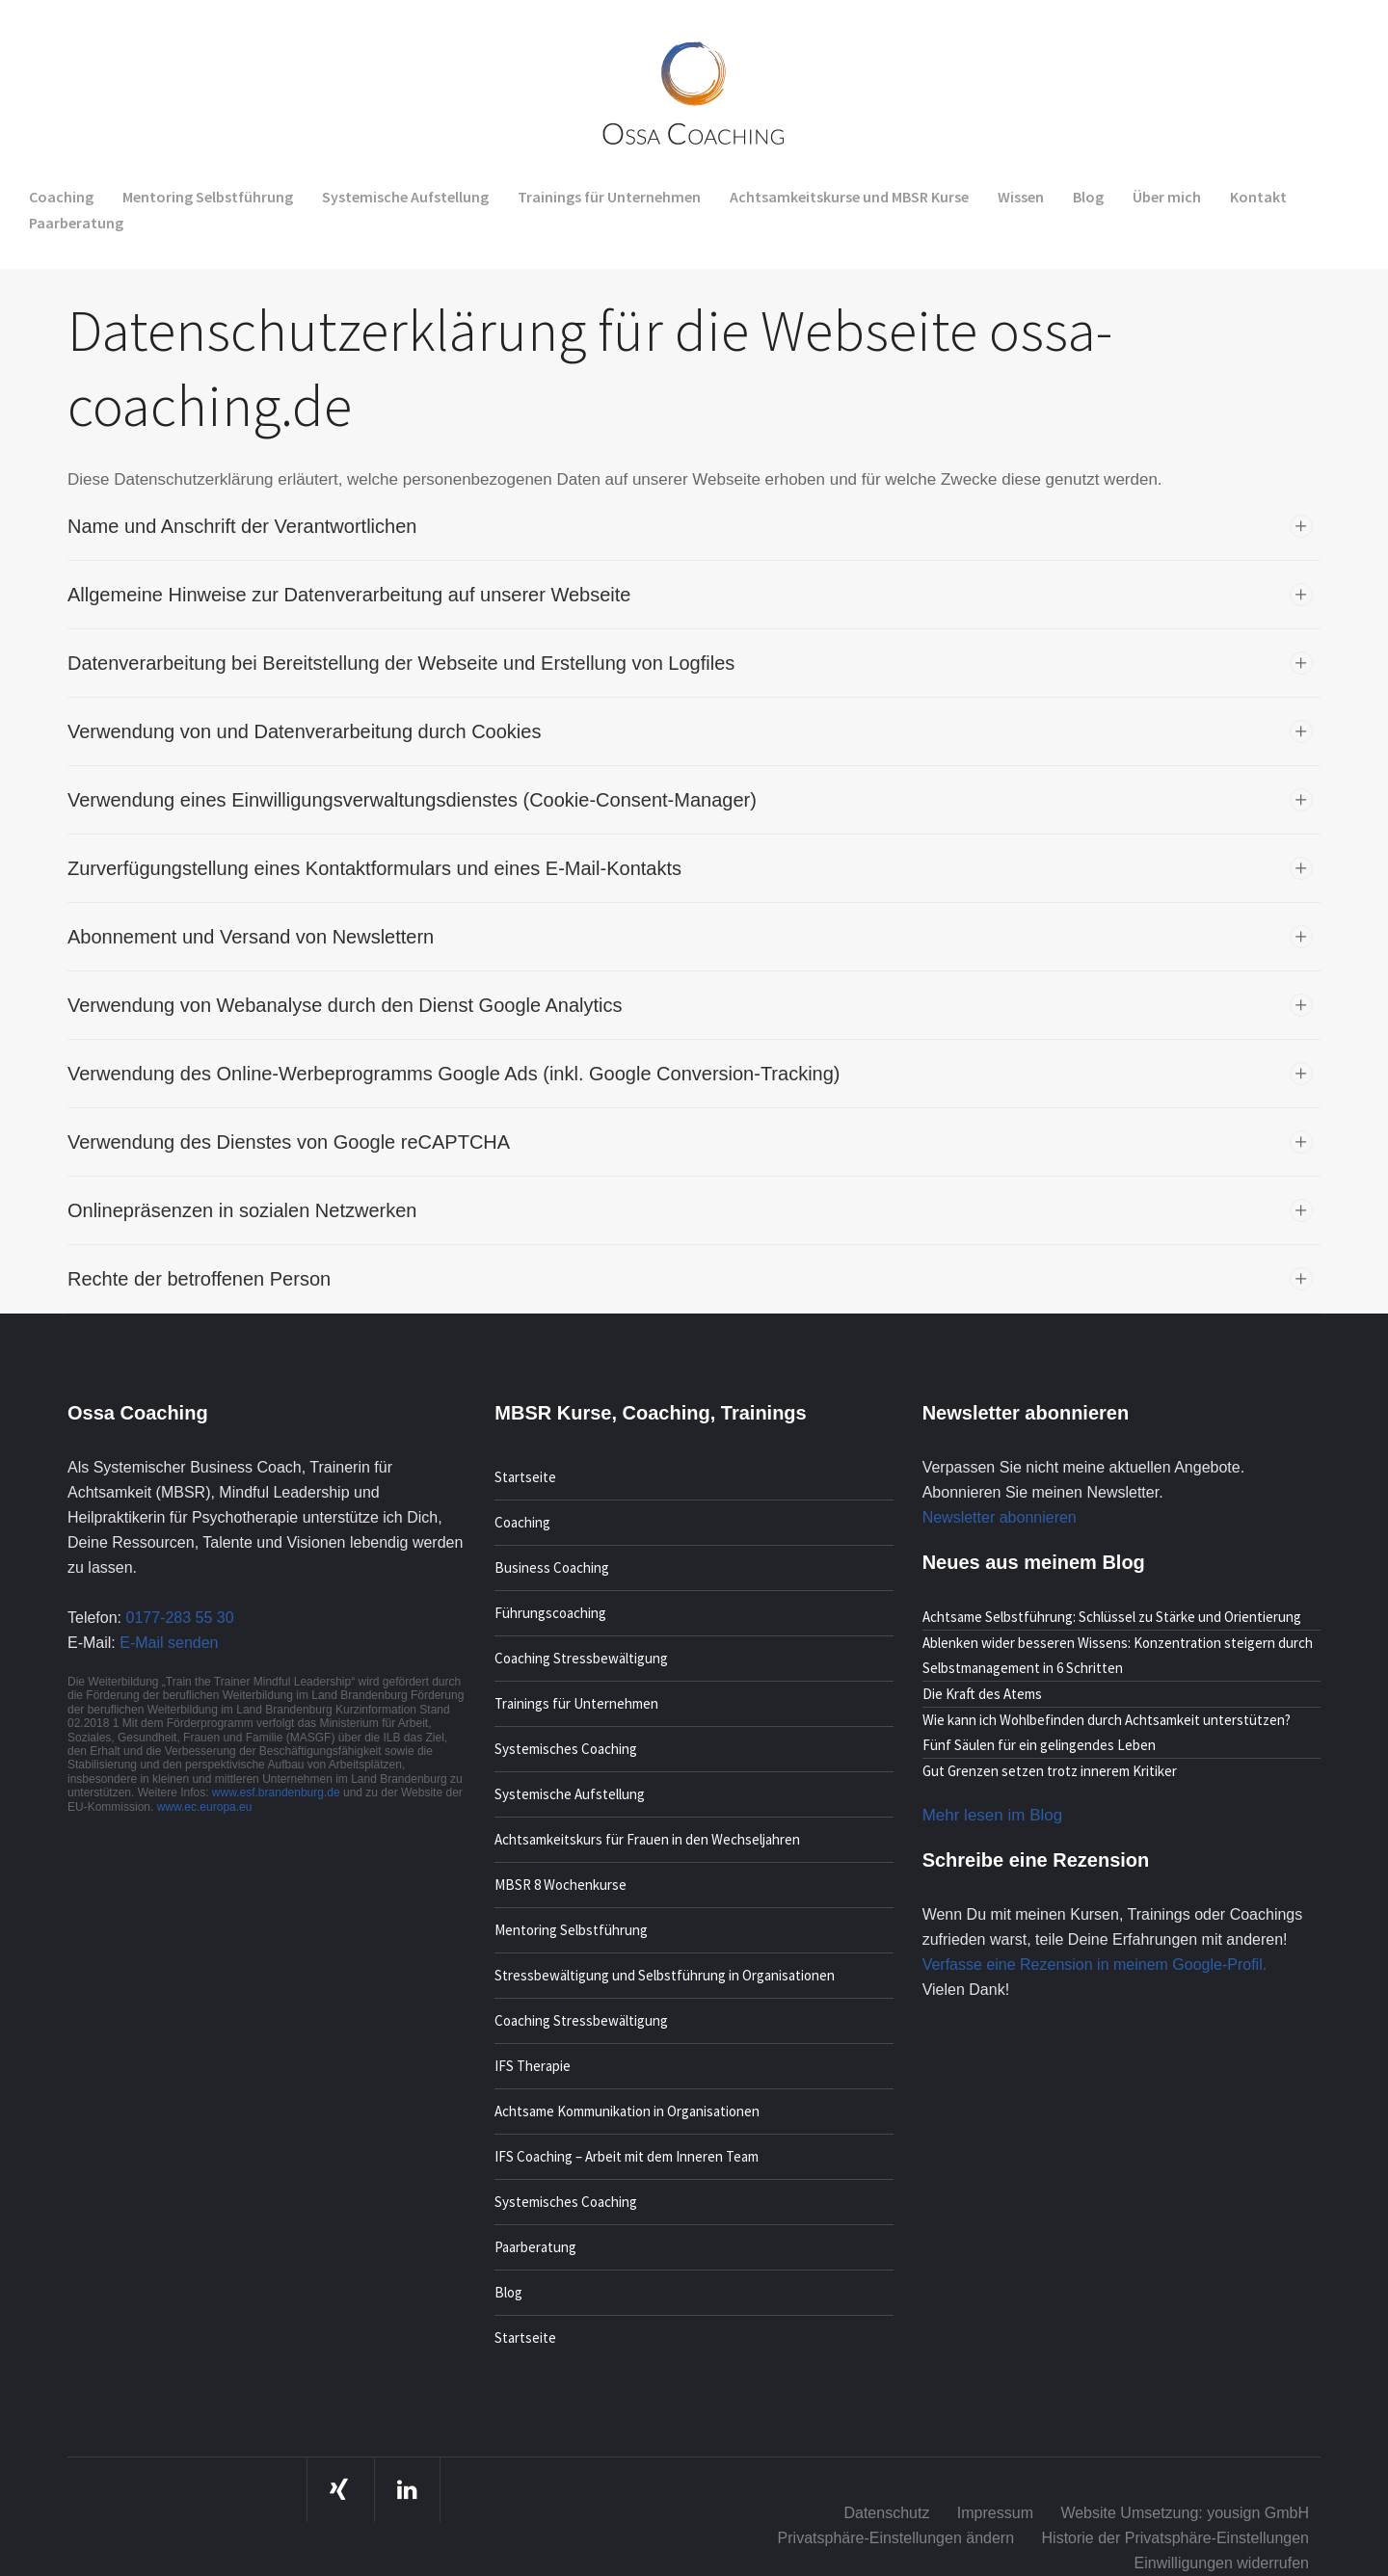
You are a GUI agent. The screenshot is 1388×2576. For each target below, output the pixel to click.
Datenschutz (886, 2513)
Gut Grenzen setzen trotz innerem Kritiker (1049, 1771)
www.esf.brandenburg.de (277, 1792)
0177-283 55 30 (179, 1617)
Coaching (522, 1522)
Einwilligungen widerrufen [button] (1221, 2563)
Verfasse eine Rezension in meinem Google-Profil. (1095, 1964)
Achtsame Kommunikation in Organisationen (627, 2111)
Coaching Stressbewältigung (581, 1658)
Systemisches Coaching (565, 1748)
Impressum (995, 2513)
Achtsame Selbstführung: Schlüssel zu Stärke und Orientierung (1111, 1616)
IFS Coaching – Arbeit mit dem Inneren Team (626, 2156)
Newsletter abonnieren (999, 1517)
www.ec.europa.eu (205, 1807)
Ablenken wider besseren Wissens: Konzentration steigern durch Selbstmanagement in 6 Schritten (1117, 1655)
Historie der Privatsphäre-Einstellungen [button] (1175, 2538)
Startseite (525, 1477)
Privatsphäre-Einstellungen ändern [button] (896, 2538)
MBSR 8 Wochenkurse (560, 1884)
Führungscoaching (550, 1613)
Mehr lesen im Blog (992, 1815)
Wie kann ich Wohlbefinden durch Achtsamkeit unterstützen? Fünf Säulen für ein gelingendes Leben (1106, 1732)
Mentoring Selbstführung (571, 1930)
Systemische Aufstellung (569, 1794)
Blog (508, 2292)
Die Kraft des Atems (982, 1694)
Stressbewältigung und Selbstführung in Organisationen (664, 1975)
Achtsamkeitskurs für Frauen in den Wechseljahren (647, 1839)
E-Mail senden (169, 1642)
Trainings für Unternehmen (576, 1703)
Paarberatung (535, 2247)
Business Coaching (551, 1567)
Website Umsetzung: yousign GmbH (1184, 2513)
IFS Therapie (532, 2066)
